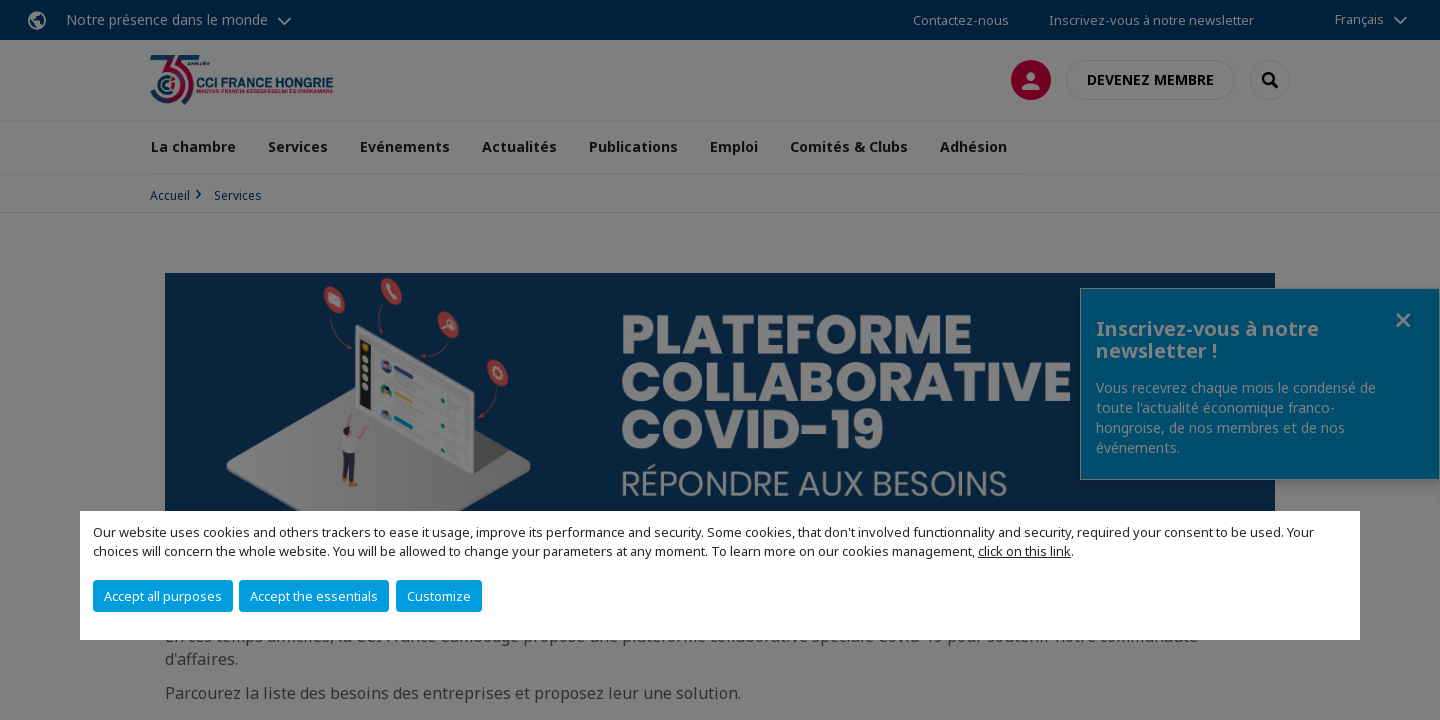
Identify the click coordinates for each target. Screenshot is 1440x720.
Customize (439, 596)
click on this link (1024, 551)
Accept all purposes (163, 596)
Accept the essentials (314, 596)
